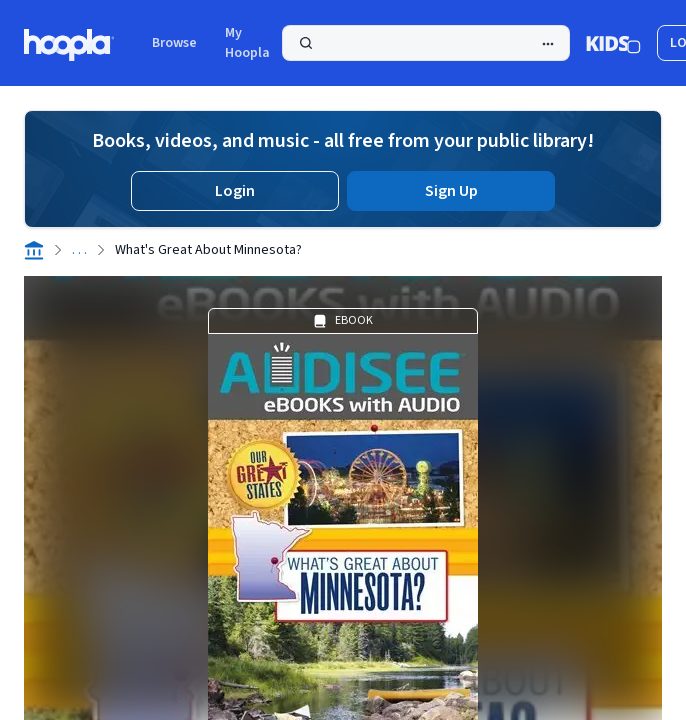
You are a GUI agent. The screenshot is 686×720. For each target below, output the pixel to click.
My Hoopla (247, 43)
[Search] (426, 43)
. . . (79, 250)
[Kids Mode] (613, 43)
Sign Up (451, 191)
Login (235, 191)
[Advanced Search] (548, 44)
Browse (174, 43)
